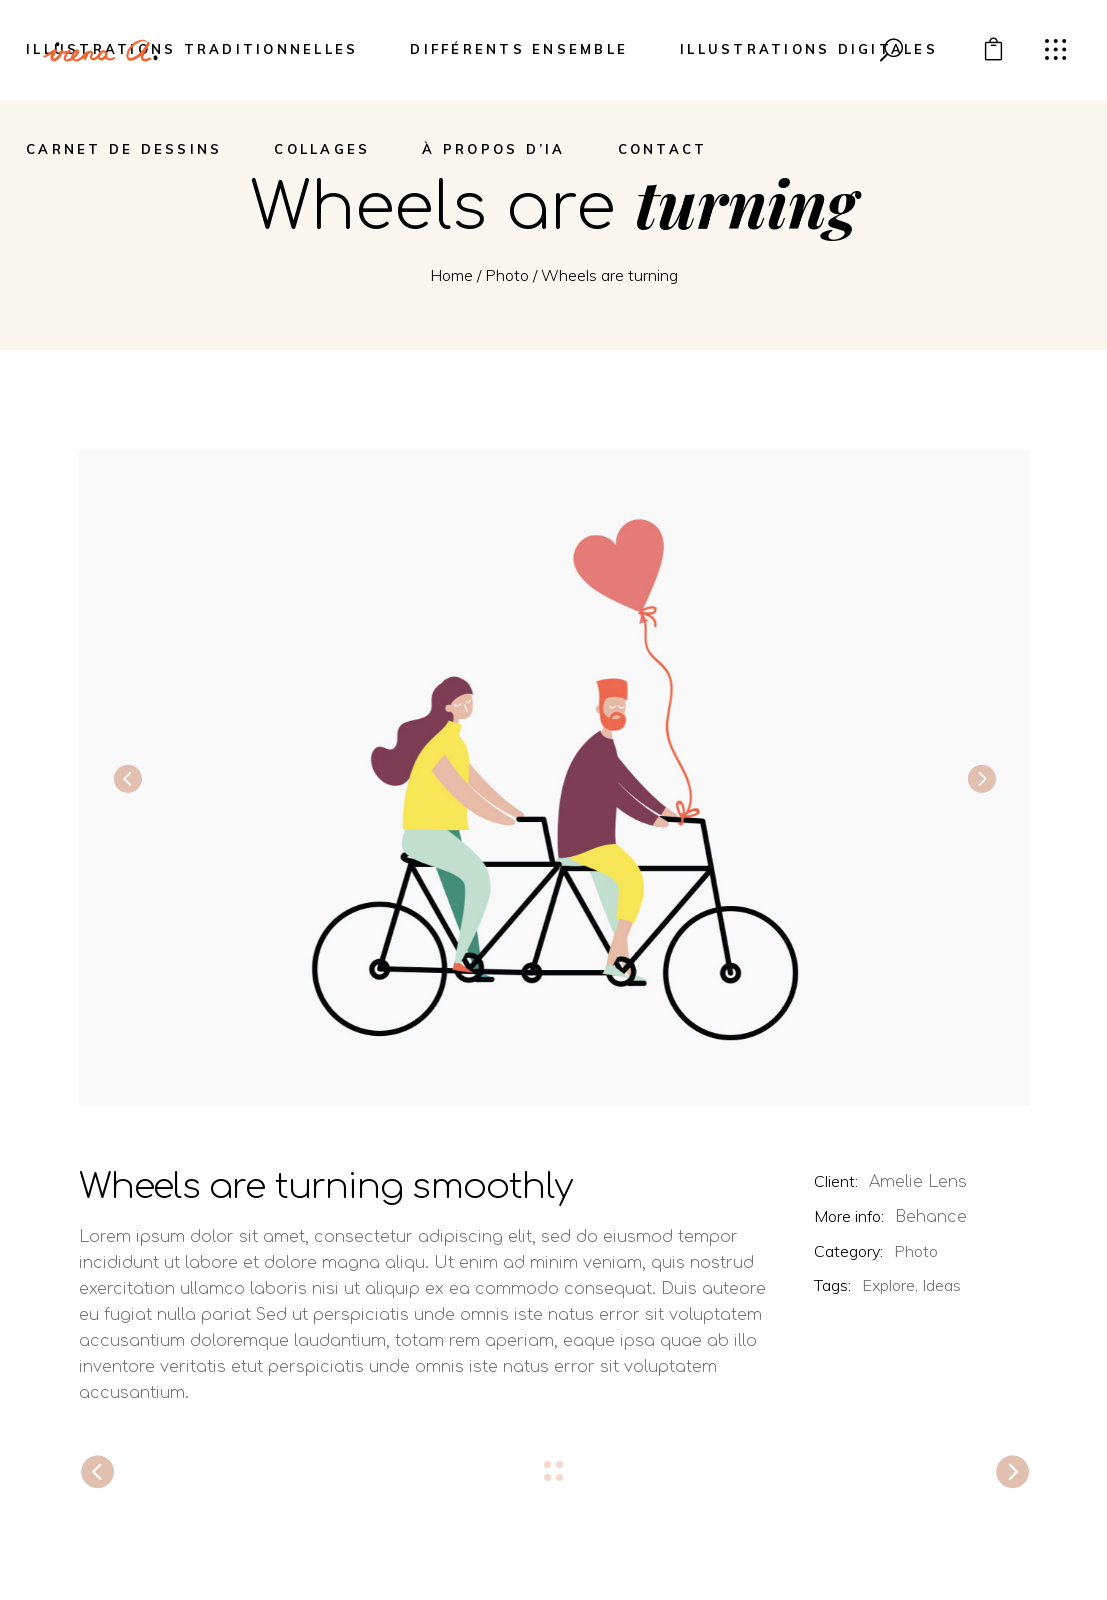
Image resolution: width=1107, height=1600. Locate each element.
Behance (931, 1217)
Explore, (890, 1285)
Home (451, 275)
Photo (507, 275)
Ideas (941, 1285)
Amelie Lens (918, 1182)
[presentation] (127, 778)
